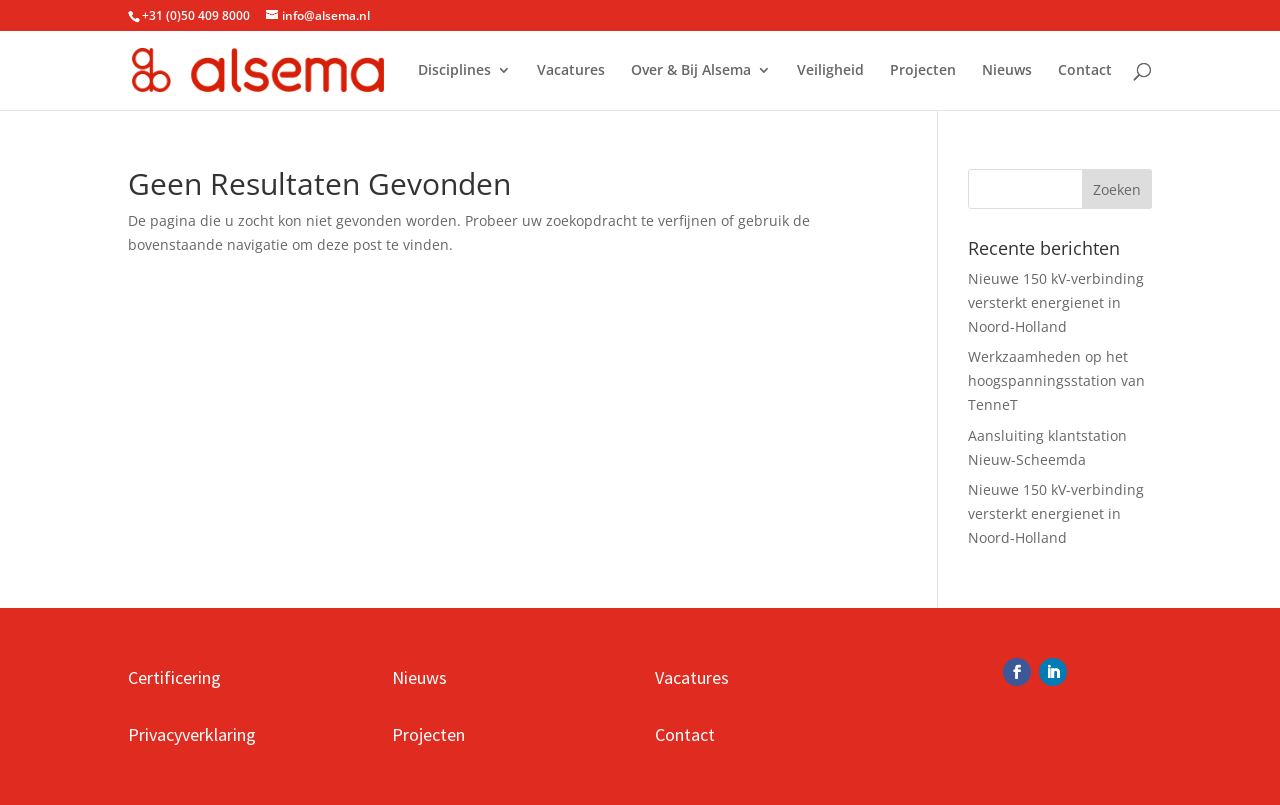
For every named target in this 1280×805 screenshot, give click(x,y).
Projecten (923, 71)
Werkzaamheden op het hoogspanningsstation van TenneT (1056, 380)
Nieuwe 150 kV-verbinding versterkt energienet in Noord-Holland (1056, 302)
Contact (1085, 71)
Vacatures (571, 71)
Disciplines (454, 71)
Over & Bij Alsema (691, 71)
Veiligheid (830, 71)
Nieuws (1007, 71)
